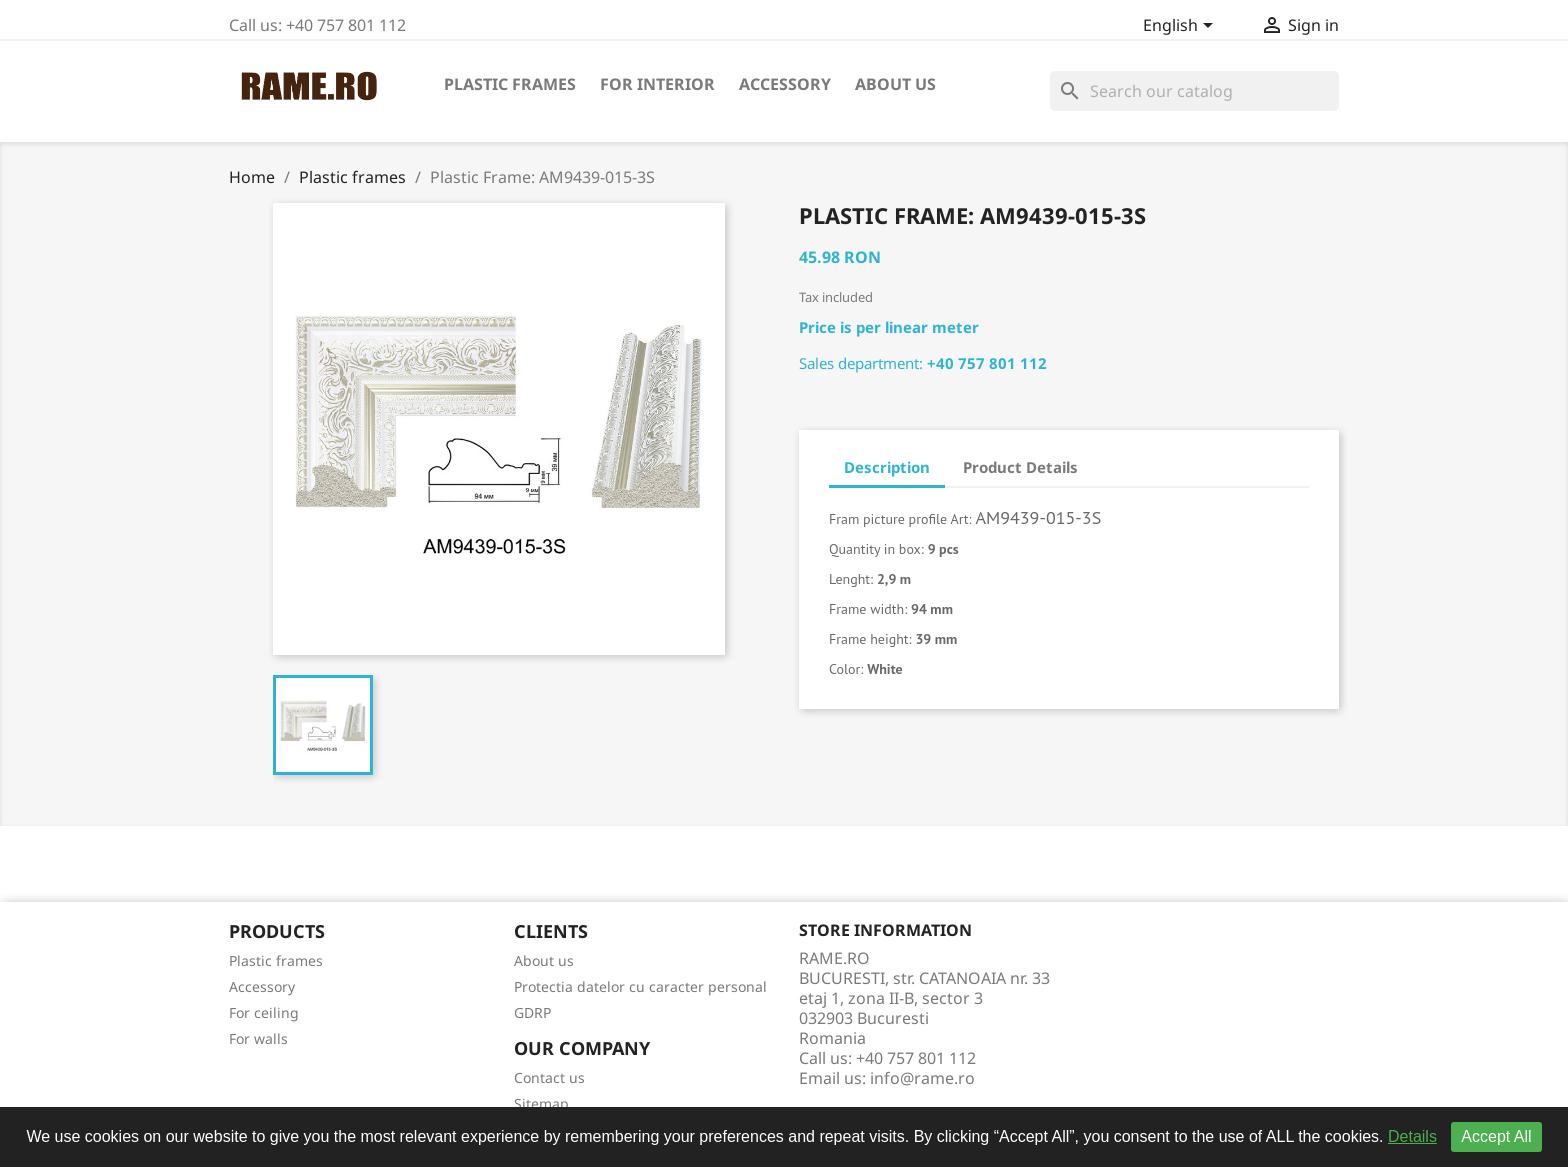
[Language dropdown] (1181, 27)
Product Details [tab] (1020, 467)
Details (1412, 1136)
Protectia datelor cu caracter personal (640, 986)
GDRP (532, 1012)
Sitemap (541, 1103)
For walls (258, 1038)
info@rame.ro (922, 1078)
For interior (657, 84)
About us (895, 84)
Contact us (549, 1077)
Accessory (785, 84)
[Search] (1194, 91)
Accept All (1496, 1136)
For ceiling (264, 1012)
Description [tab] (887, 467)
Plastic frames (510, 84)
